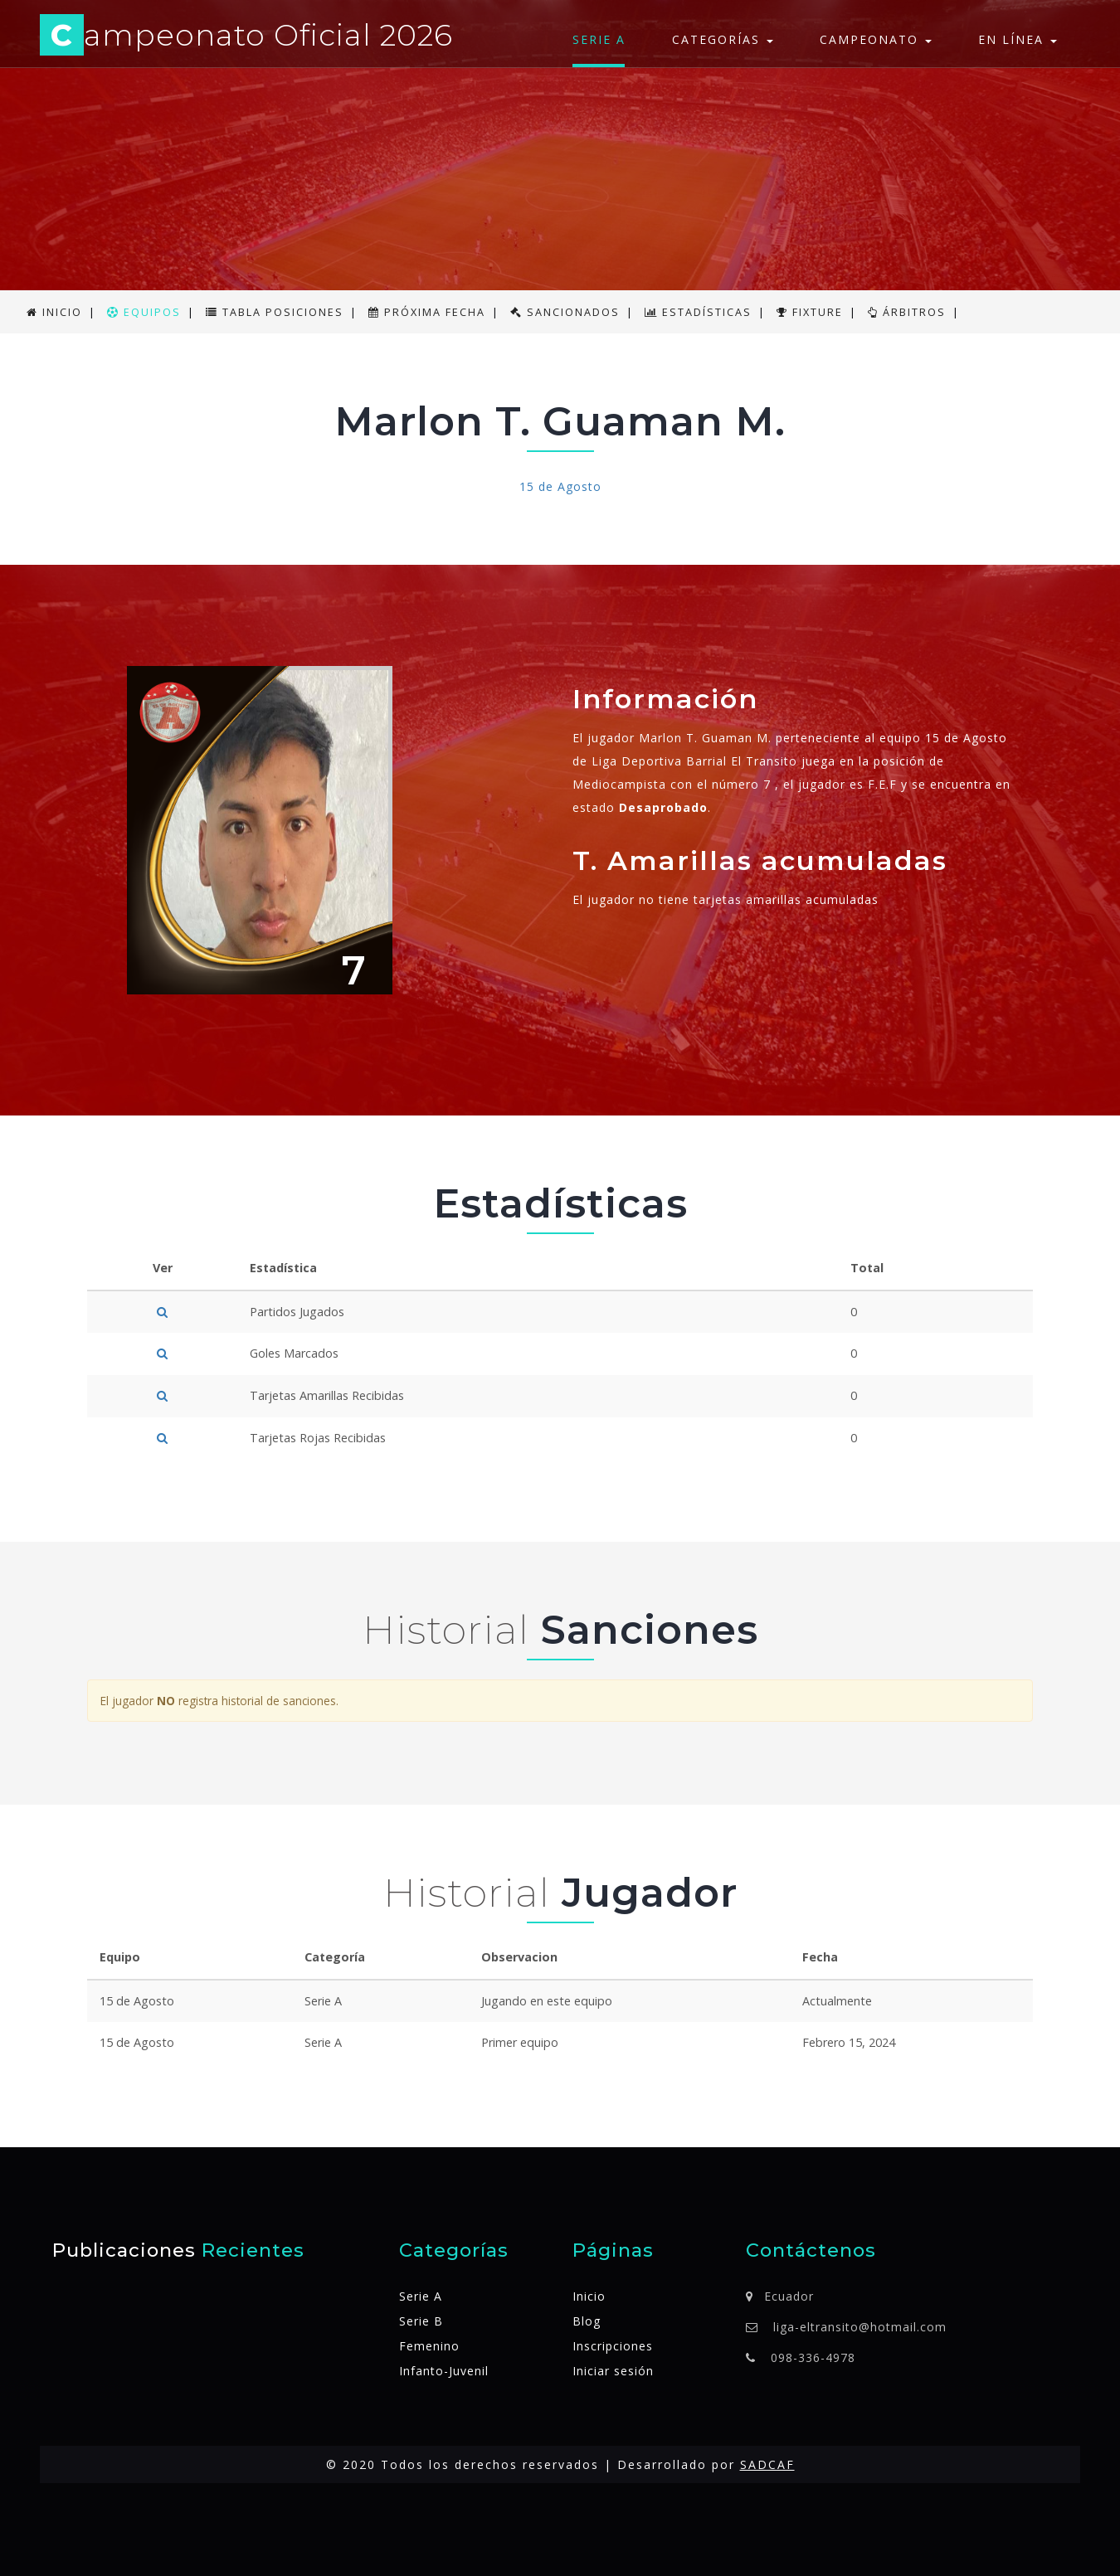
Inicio (589, 2296)
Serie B (421, 2321)
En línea (1017, 39)
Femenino (429, 2346)
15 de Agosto (560, 486)
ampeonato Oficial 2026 (246, 38)
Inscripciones (612, 2346)
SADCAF (767, 2464)
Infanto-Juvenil (444, 2371)
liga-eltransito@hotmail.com (860, 2327)
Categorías (722, 39)
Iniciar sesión (613, 2371)
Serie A (599, 39)
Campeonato (876, 39)
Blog (586, 2321)
